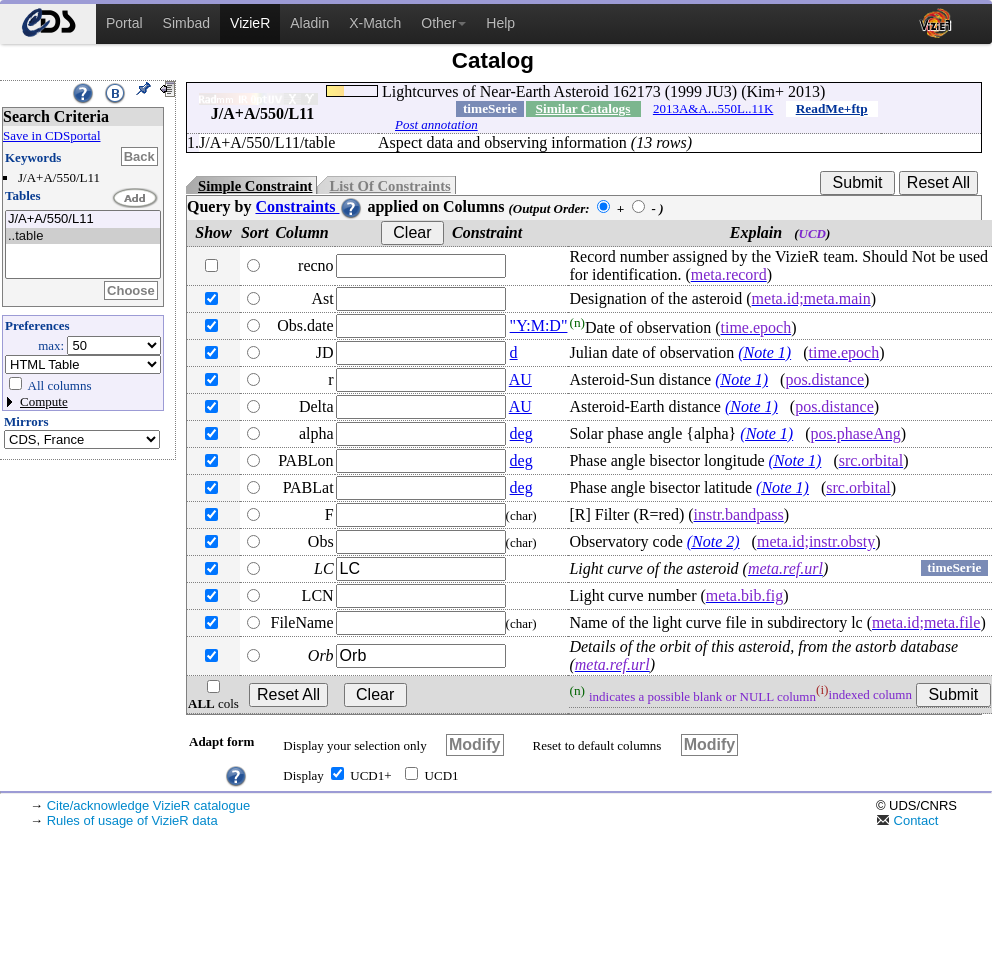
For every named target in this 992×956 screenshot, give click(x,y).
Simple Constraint (255, 186)
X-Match (375, 23)
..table (83, 236)
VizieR (250, 23)
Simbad (186, 23)
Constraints (309, 206)
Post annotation (436, 124)
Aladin (309, 23)
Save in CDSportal (52, 135)
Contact (907, 820)
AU (520, 379)
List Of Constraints (389, 186)
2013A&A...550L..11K (713, 108)
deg (521, 433)
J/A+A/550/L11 (83, 219)
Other (443, 23)
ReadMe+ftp (832, 108)
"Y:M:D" (539, 325)
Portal (124, 23)
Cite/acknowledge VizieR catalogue (149, 805)
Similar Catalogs (583, 108)
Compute (44, 401)
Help (500, 23)
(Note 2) (713, 541)
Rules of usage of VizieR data (132, 820)
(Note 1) (764, 352)
